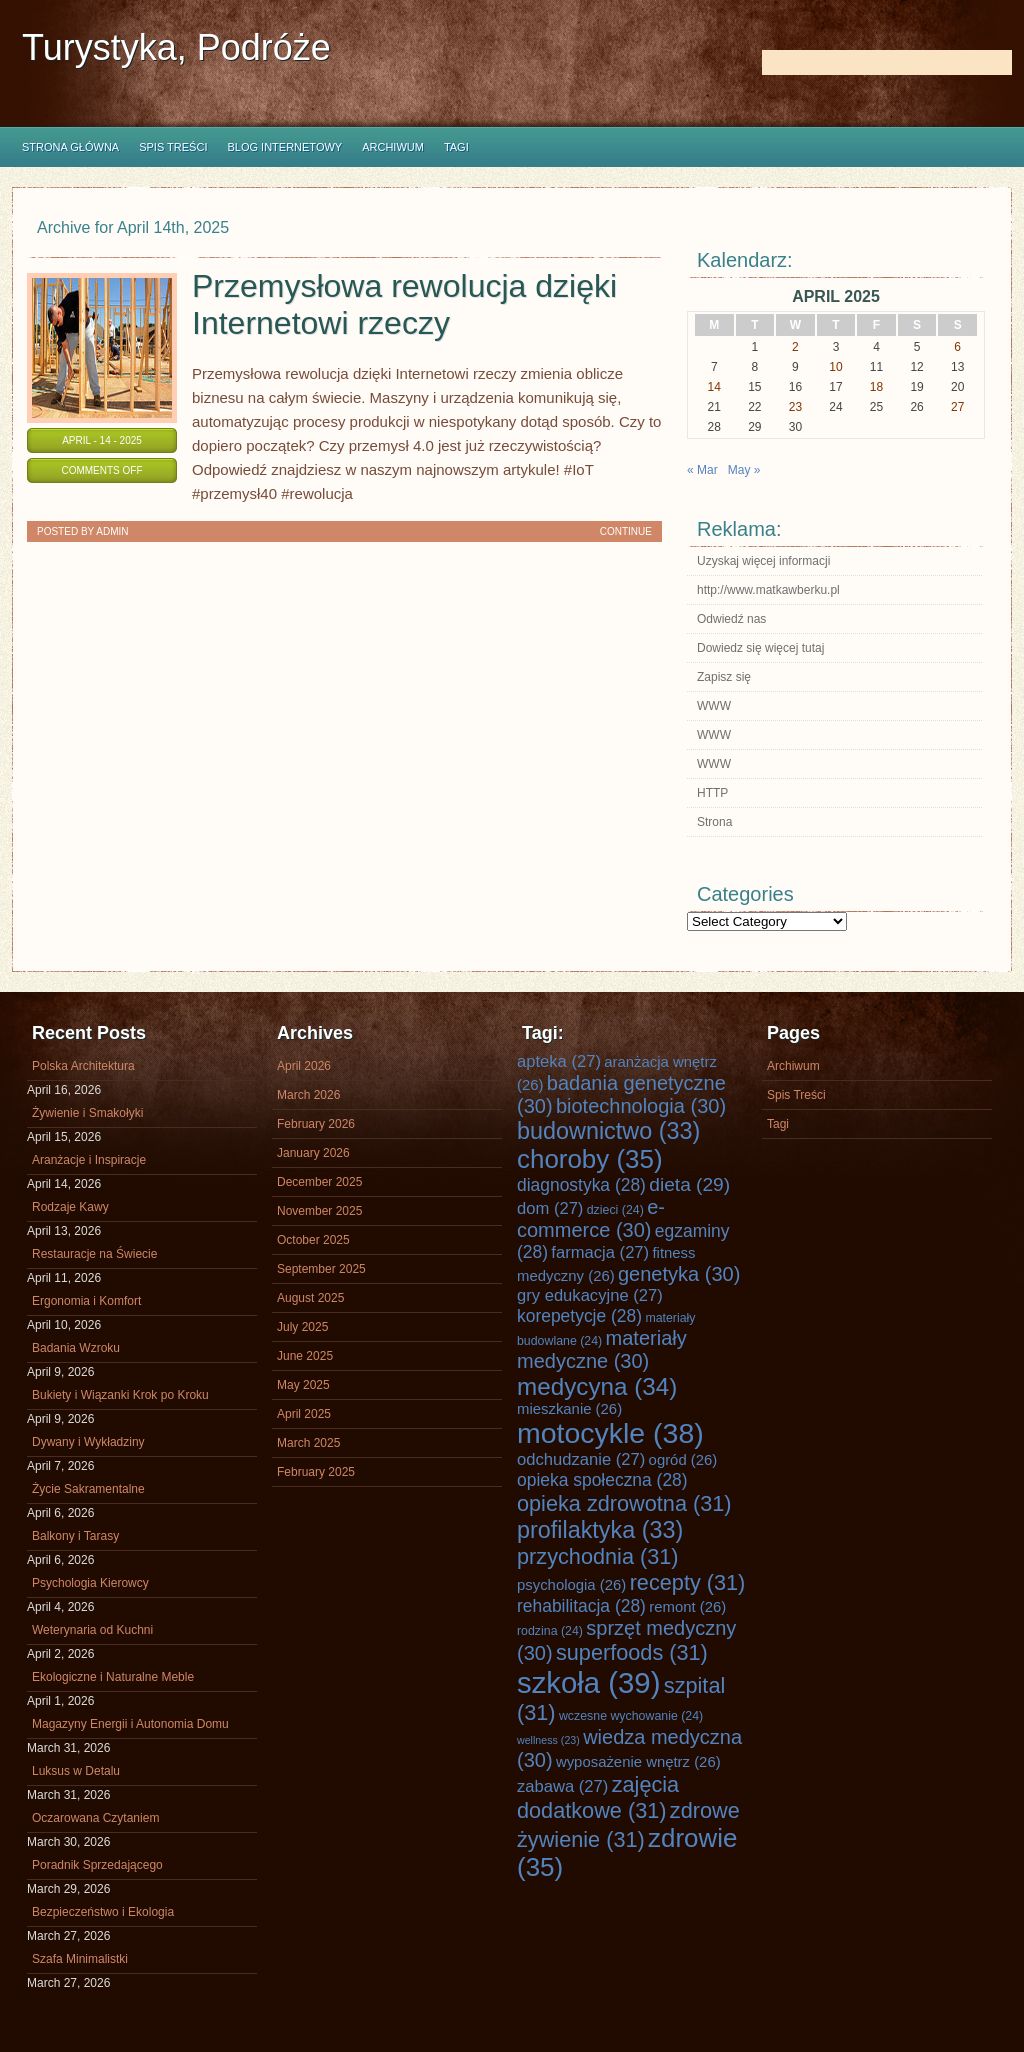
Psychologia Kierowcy (90, 1583)
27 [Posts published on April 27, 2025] (957, 407)
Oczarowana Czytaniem (95, 1818)
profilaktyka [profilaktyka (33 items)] (600, 1530)
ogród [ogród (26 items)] (683, 1460)
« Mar (702, 470)
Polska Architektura (83, 1066)
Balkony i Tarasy (75, 1536)
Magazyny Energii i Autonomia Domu (130, 1724)
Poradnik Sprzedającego (97, 1865)
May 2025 (303, 1385)
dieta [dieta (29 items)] (689, 1184)
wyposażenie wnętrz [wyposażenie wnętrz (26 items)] (638, 1762)
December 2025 (319, 1182)
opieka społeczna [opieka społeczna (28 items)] (602, 1480)
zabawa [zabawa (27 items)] (562, 1786)
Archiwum (393, 147)
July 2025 (302, 1327)
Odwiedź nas (731, 619)
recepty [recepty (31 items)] (688, 1582)
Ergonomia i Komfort (86, 1301)
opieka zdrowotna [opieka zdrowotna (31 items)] (624, 1503)
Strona (714, 822)
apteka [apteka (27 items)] (559, 1061)
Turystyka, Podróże (176, 47)
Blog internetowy (284, 147)
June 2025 (305, 1356)
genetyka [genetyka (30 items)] (679, 1274)
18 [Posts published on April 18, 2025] (876, 387)
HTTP (712, 793)
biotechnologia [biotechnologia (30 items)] (641, 1106)
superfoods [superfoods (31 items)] (632, 1652)
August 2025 (310, 1298)
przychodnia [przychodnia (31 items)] (598, 1556)
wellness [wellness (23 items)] (548, 1740)
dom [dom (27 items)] (550, 1208)
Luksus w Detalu (76, 1771)
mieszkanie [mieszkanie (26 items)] (569, 1409)
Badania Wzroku (76, 1348)
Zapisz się (724, 677)
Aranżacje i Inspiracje (89, 1160)
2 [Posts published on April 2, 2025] (795, 347)
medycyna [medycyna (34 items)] (597, 1386)
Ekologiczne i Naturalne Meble (113, 1677)
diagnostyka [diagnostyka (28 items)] (581, 1185)
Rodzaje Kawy (70, 1207)
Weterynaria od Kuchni (92, 1630)
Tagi (456, 147)
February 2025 (316, 1472)
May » (744, 470)
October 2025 (313, 1240)
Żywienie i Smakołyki (87, 1113)
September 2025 (321, 1269)
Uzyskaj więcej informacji (763, 561)
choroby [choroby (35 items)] (590, 1159)
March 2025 (308, 1443)
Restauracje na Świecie (94, 1254)
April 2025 (304, 1414)
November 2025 (319, 1211)
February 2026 (316, 1124)
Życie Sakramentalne (88, 1489)
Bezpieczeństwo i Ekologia (103, 1912)
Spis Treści (173, 147)
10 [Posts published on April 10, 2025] (835, 367)
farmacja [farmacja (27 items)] (600, 1252)
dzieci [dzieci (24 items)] (615, 1210)
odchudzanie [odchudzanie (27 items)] (581, 1459)
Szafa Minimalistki (80, 1959)
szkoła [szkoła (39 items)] (588, 1682)
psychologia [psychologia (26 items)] (571, 1585)
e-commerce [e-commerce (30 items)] (591, 1218)
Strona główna (70, 147)
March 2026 (308, 1095)
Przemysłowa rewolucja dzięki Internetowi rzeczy (404, 304)
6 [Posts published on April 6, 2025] (957, 347)
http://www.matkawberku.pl (768, 590)
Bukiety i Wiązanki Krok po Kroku (120, 1395)
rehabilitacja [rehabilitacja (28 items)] (581, 1606)
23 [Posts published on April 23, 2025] (795, 407)
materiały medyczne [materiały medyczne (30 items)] (602, 1349)
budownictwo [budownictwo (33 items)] (608, 1131)
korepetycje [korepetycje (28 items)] (579, 1316)
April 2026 (304, 1066)
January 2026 (313, 1153)
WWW (714, 706)
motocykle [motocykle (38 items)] (610, 1433)
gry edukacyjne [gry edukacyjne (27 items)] (590, 1295)
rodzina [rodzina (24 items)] (550, 1631)
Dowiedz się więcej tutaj (760, 648)
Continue (626, 531)
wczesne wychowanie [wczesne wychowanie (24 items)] (631, 1716)
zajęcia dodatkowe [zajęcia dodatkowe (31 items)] (598, 1797)
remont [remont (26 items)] (687, 1607)
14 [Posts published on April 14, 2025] (714, 387)
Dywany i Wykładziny (88, 1442)
